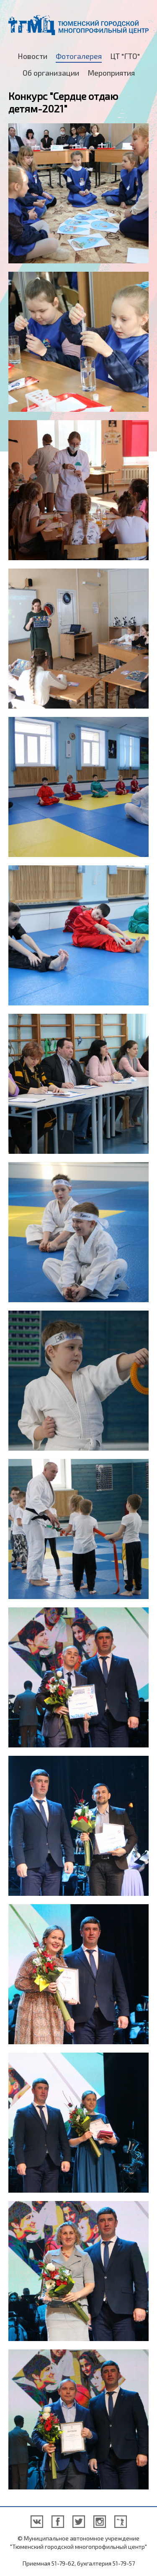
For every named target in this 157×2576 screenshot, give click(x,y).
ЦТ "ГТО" (125, 56)
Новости (32, 56)
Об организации (51, 72)
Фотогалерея (79, 56)
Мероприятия (111, 72)
